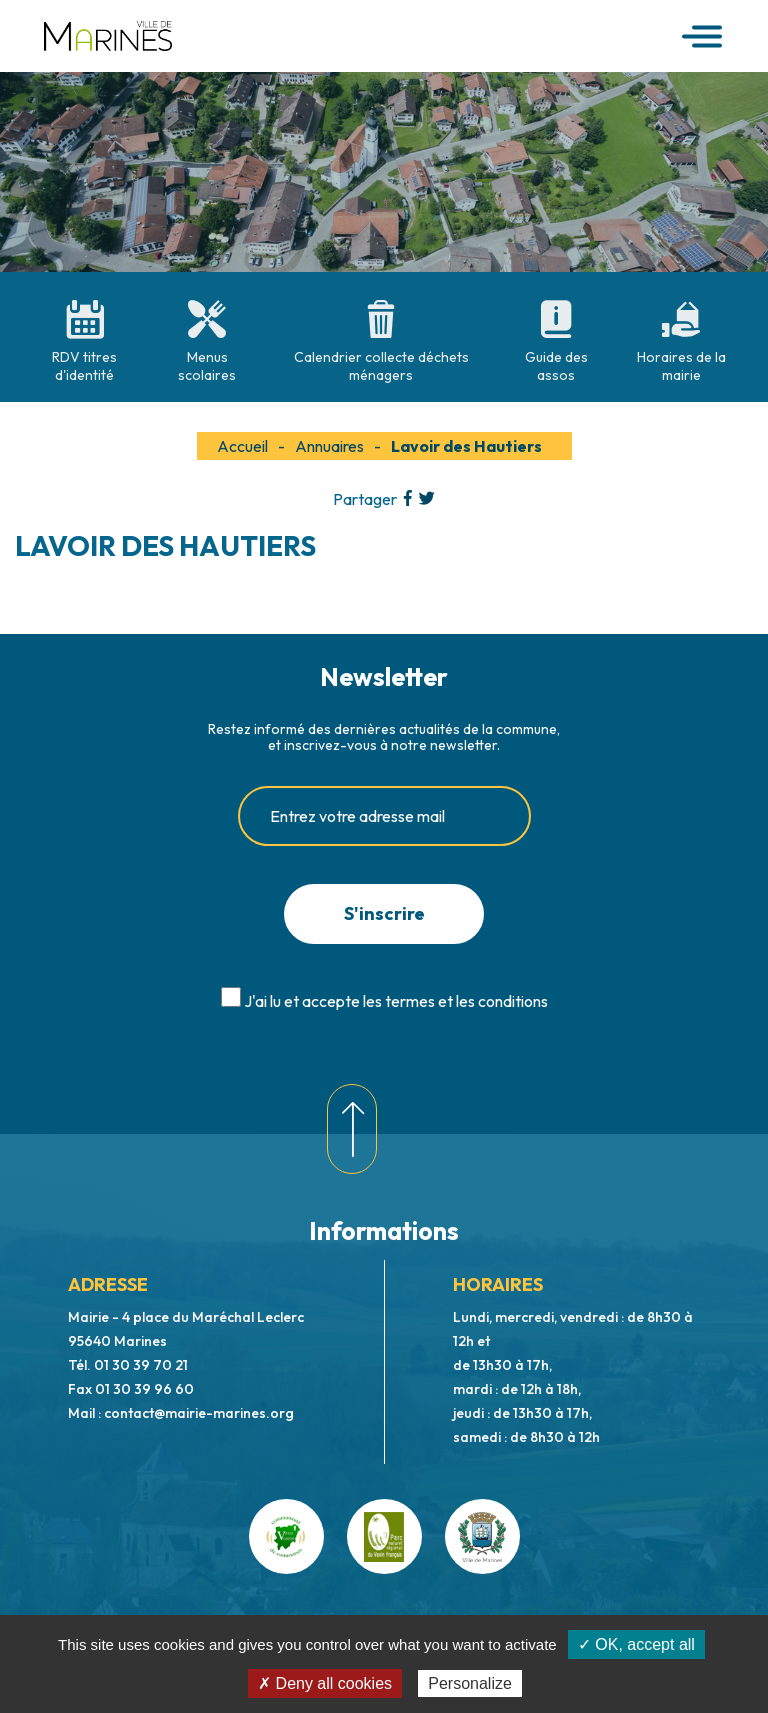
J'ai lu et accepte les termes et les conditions (396, 1001)
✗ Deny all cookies (325, 1683)
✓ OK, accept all (636, 1644)
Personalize (470, 1683)
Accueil (242, 446)
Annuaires (329, 446)
